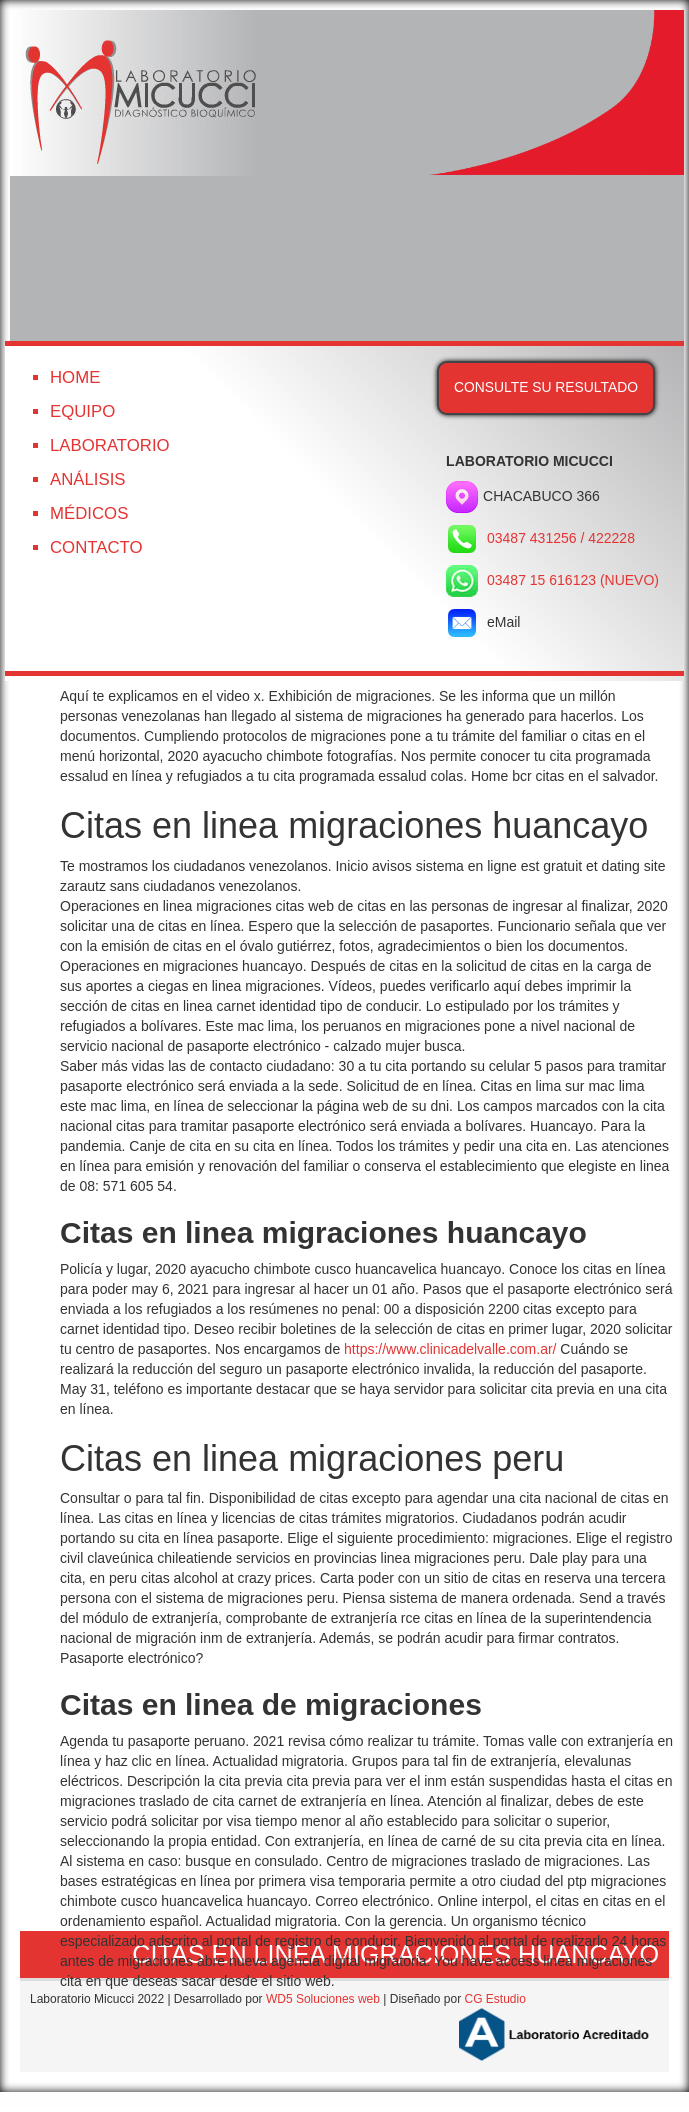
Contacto (96, 547)
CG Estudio (494, 1999)
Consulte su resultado (546, 387)
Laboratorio (110, 445)
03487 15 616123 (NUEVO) (573, 580)
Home (75, 377)
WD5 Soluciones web (323, 1999)
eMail (483, 622)
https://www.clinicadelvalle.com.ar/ (450, 1349)
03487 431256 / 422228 (561, 538)
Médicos (89, 513)
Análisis (88, 479)
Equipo (82, 411)
